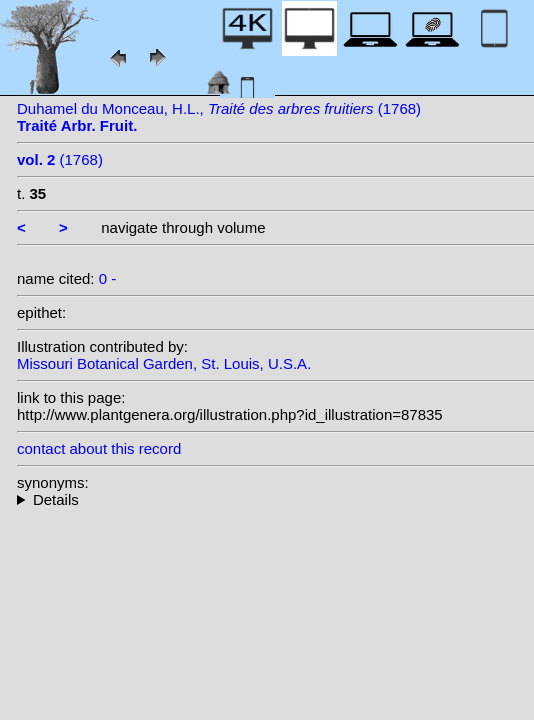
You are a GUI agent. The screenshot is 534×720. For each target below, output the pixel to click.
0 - (108, 278)
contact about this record (99, 448)
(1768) (60, 159)
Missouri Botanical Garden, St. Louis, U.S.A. (164, 363)
